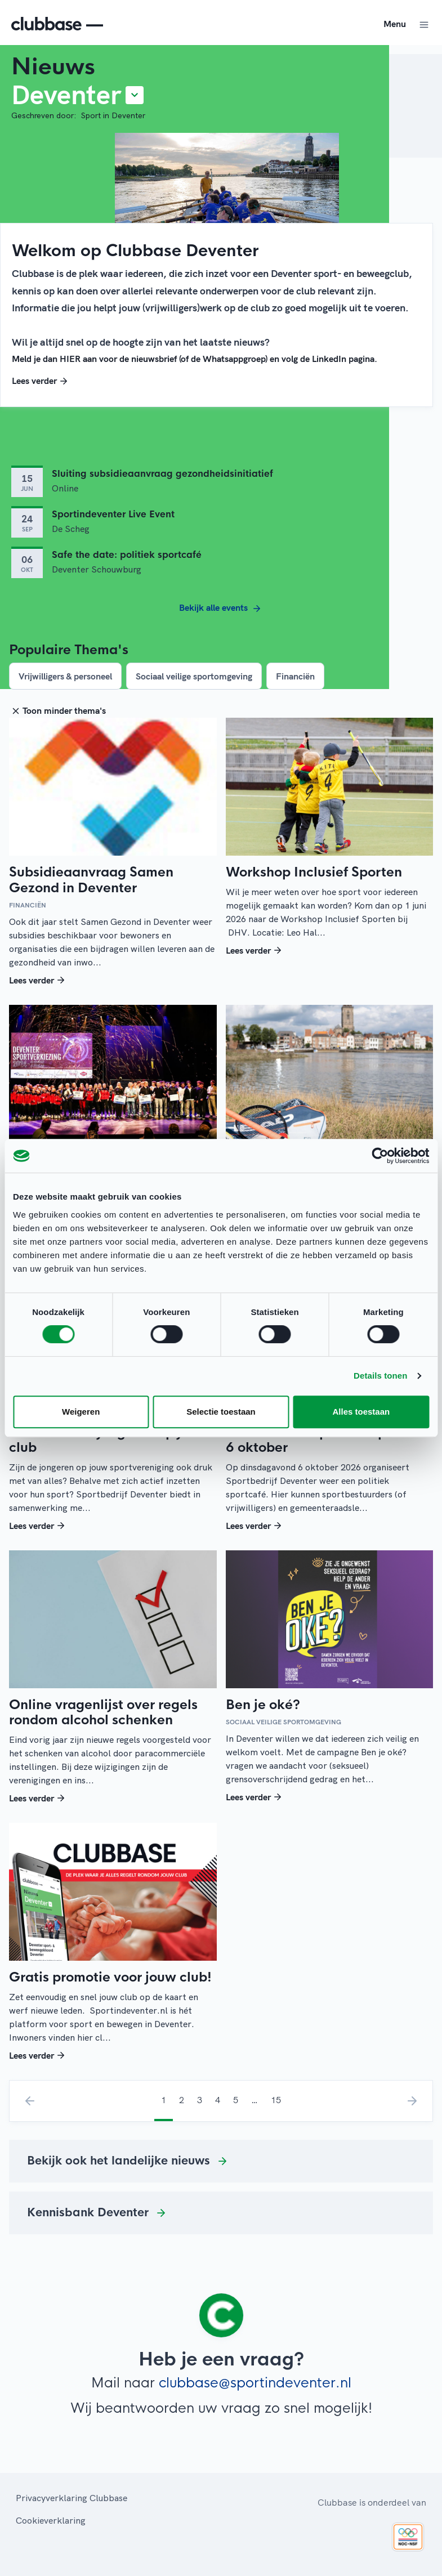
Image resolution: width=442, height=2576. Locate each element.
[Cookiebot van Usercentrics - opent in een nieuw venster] (380, 1155)
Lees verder (41, 381)
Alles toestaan (361, 1411)
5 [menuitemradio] (235, 2099)
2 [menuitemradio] (181, 2099)
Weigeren (81, 1411)
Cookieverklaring (51, 2520)
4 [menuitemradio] (217, 2099)
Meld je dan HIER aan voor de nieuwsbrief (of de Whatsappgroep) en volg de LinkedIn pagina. (194, 358)
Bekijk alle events (221, 608)
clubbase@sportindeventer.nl (255, 2382)
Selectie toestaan (221, 1411)
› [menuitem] (412, 2101)
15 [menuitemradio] (276, 2099)
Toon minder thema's (57, 710)
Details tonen (380, 1375)
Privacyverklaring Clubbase (71, 2497)
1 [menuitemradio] (163, 2099)
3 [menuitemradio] (199, 2099)
